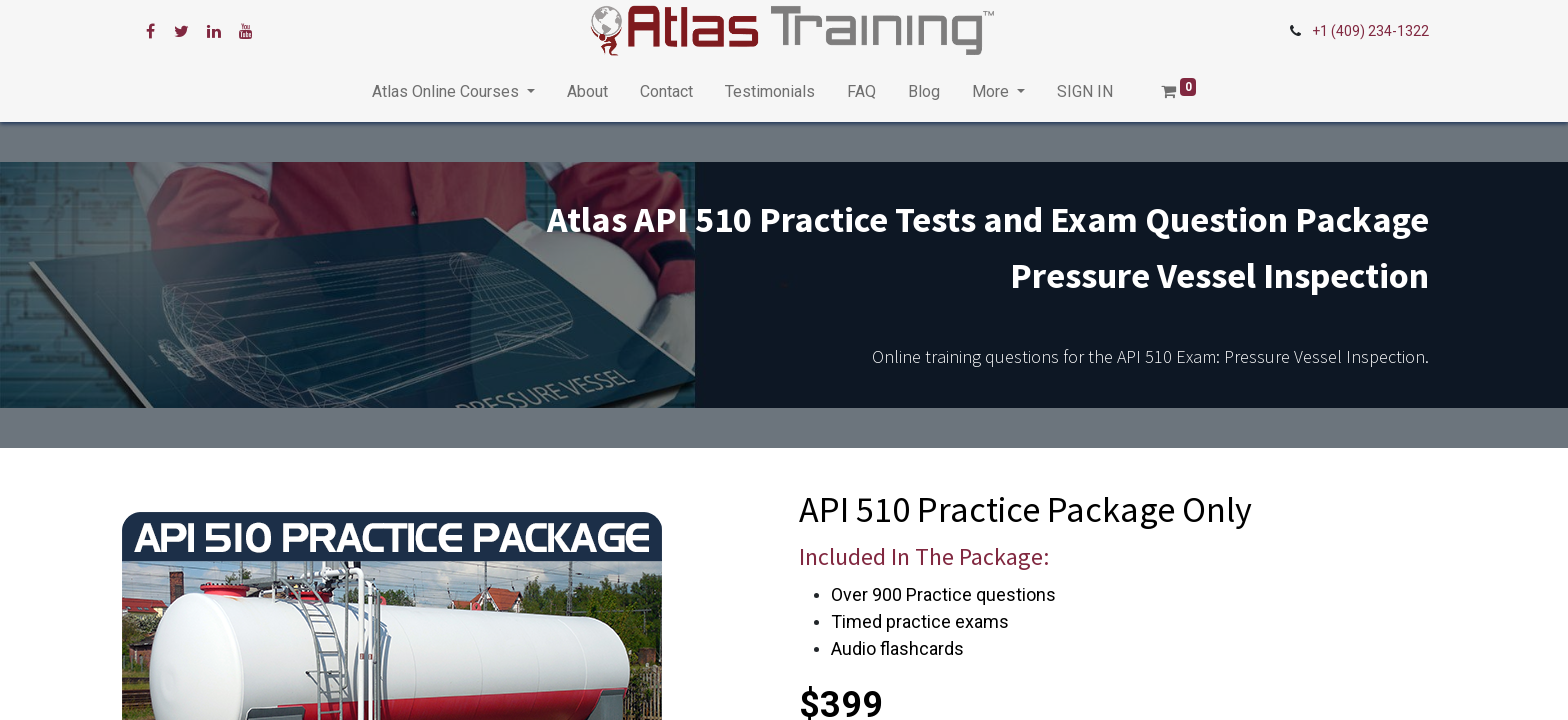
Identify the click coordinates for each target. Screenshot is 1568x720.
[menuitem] (587, 92)
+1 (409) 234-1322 (1370, 31)
